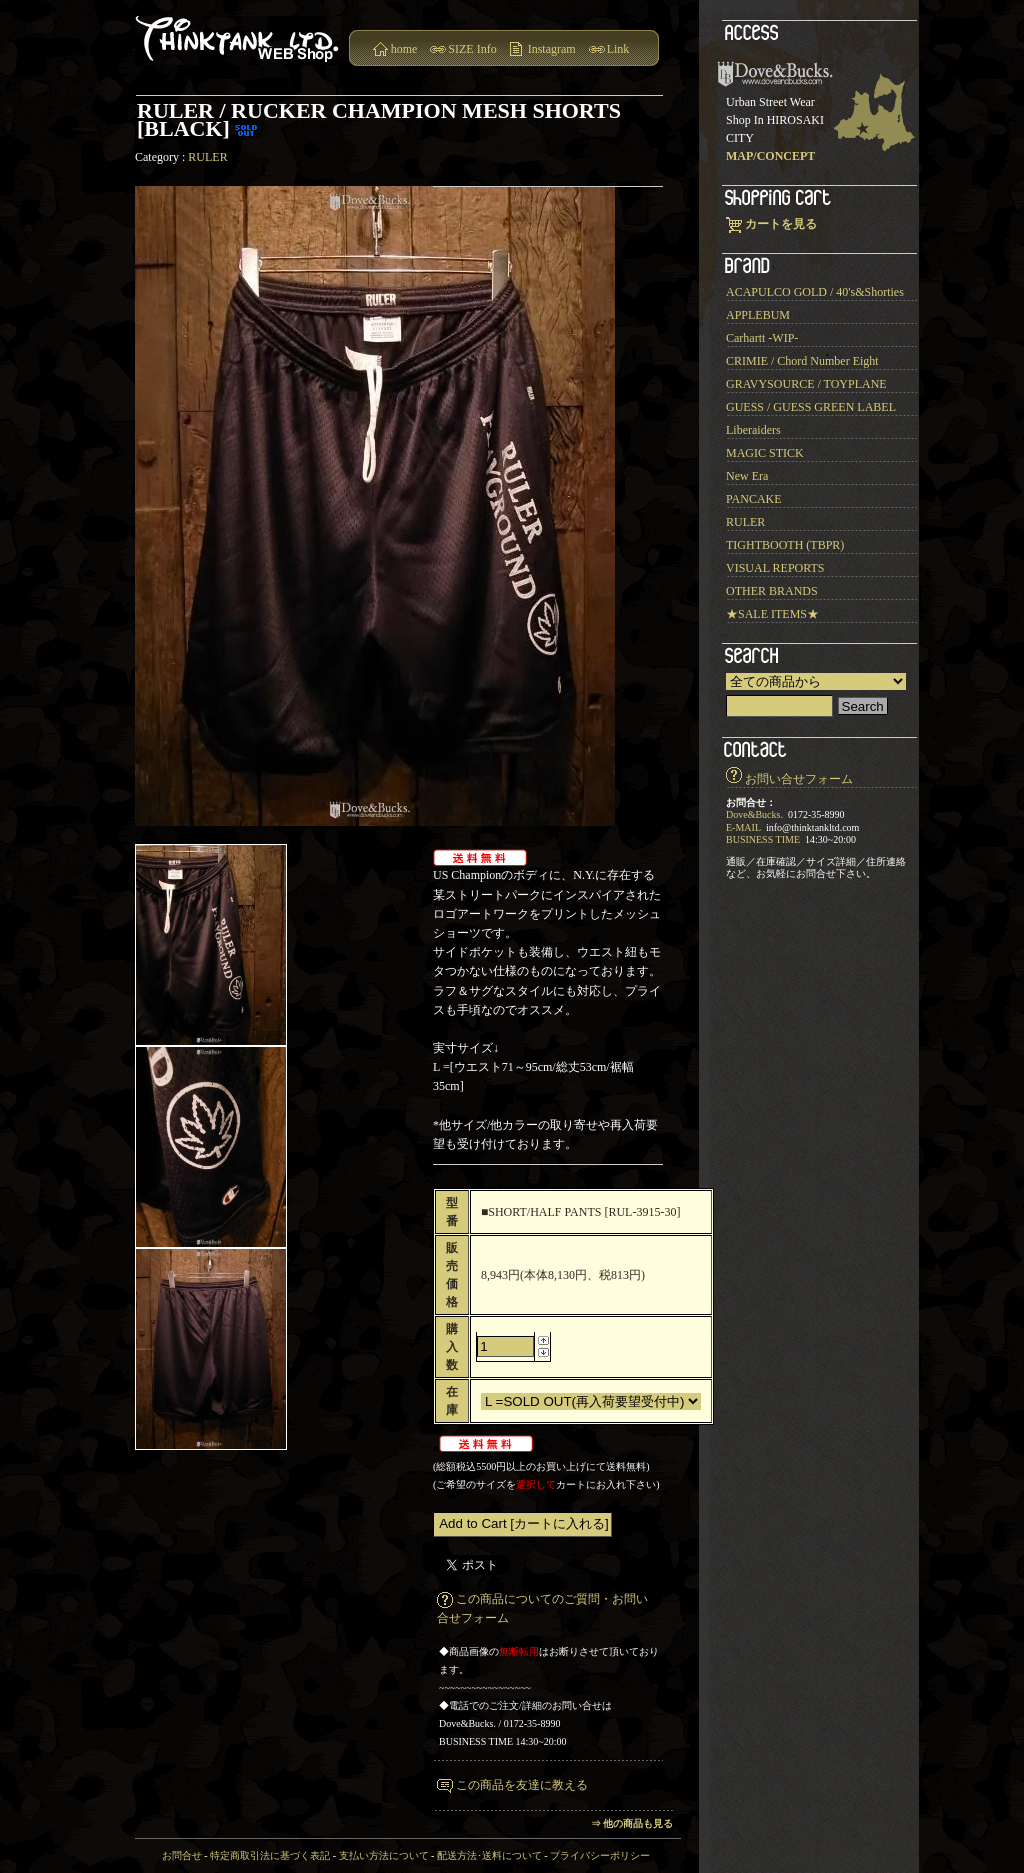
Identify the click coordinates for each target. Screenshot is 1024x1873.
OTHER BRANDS (772, 591)
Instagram (552, 49)
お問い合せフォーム (799, 779)
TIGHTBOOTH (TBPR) (785, 545)
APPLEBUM (758, 315)
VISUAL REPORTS (775, 568)
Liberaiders (753, 430)
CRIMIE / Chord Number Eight (802, 361)
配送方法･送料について (489, 1855)
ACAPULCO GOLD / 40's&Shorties (815, 292)
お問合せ (182, 1855)
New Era (747, 476)
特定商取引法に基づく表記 (270, 1855)
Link (618, 49)
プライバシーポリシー (600, 1855)
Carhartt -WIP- (762, 338)
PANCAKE (754, 499)
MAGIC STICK (765, 453)
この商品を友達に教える (522, 1785)
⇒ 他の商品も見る (632, 1823)
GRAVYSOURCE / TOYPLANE (806, 384)
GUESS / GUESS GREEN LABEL (811, 407)
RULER (207, 157)
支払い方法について (384, 1855)
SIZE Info (472, 49)
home (404, 49)
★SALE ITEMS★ (772, 614)
